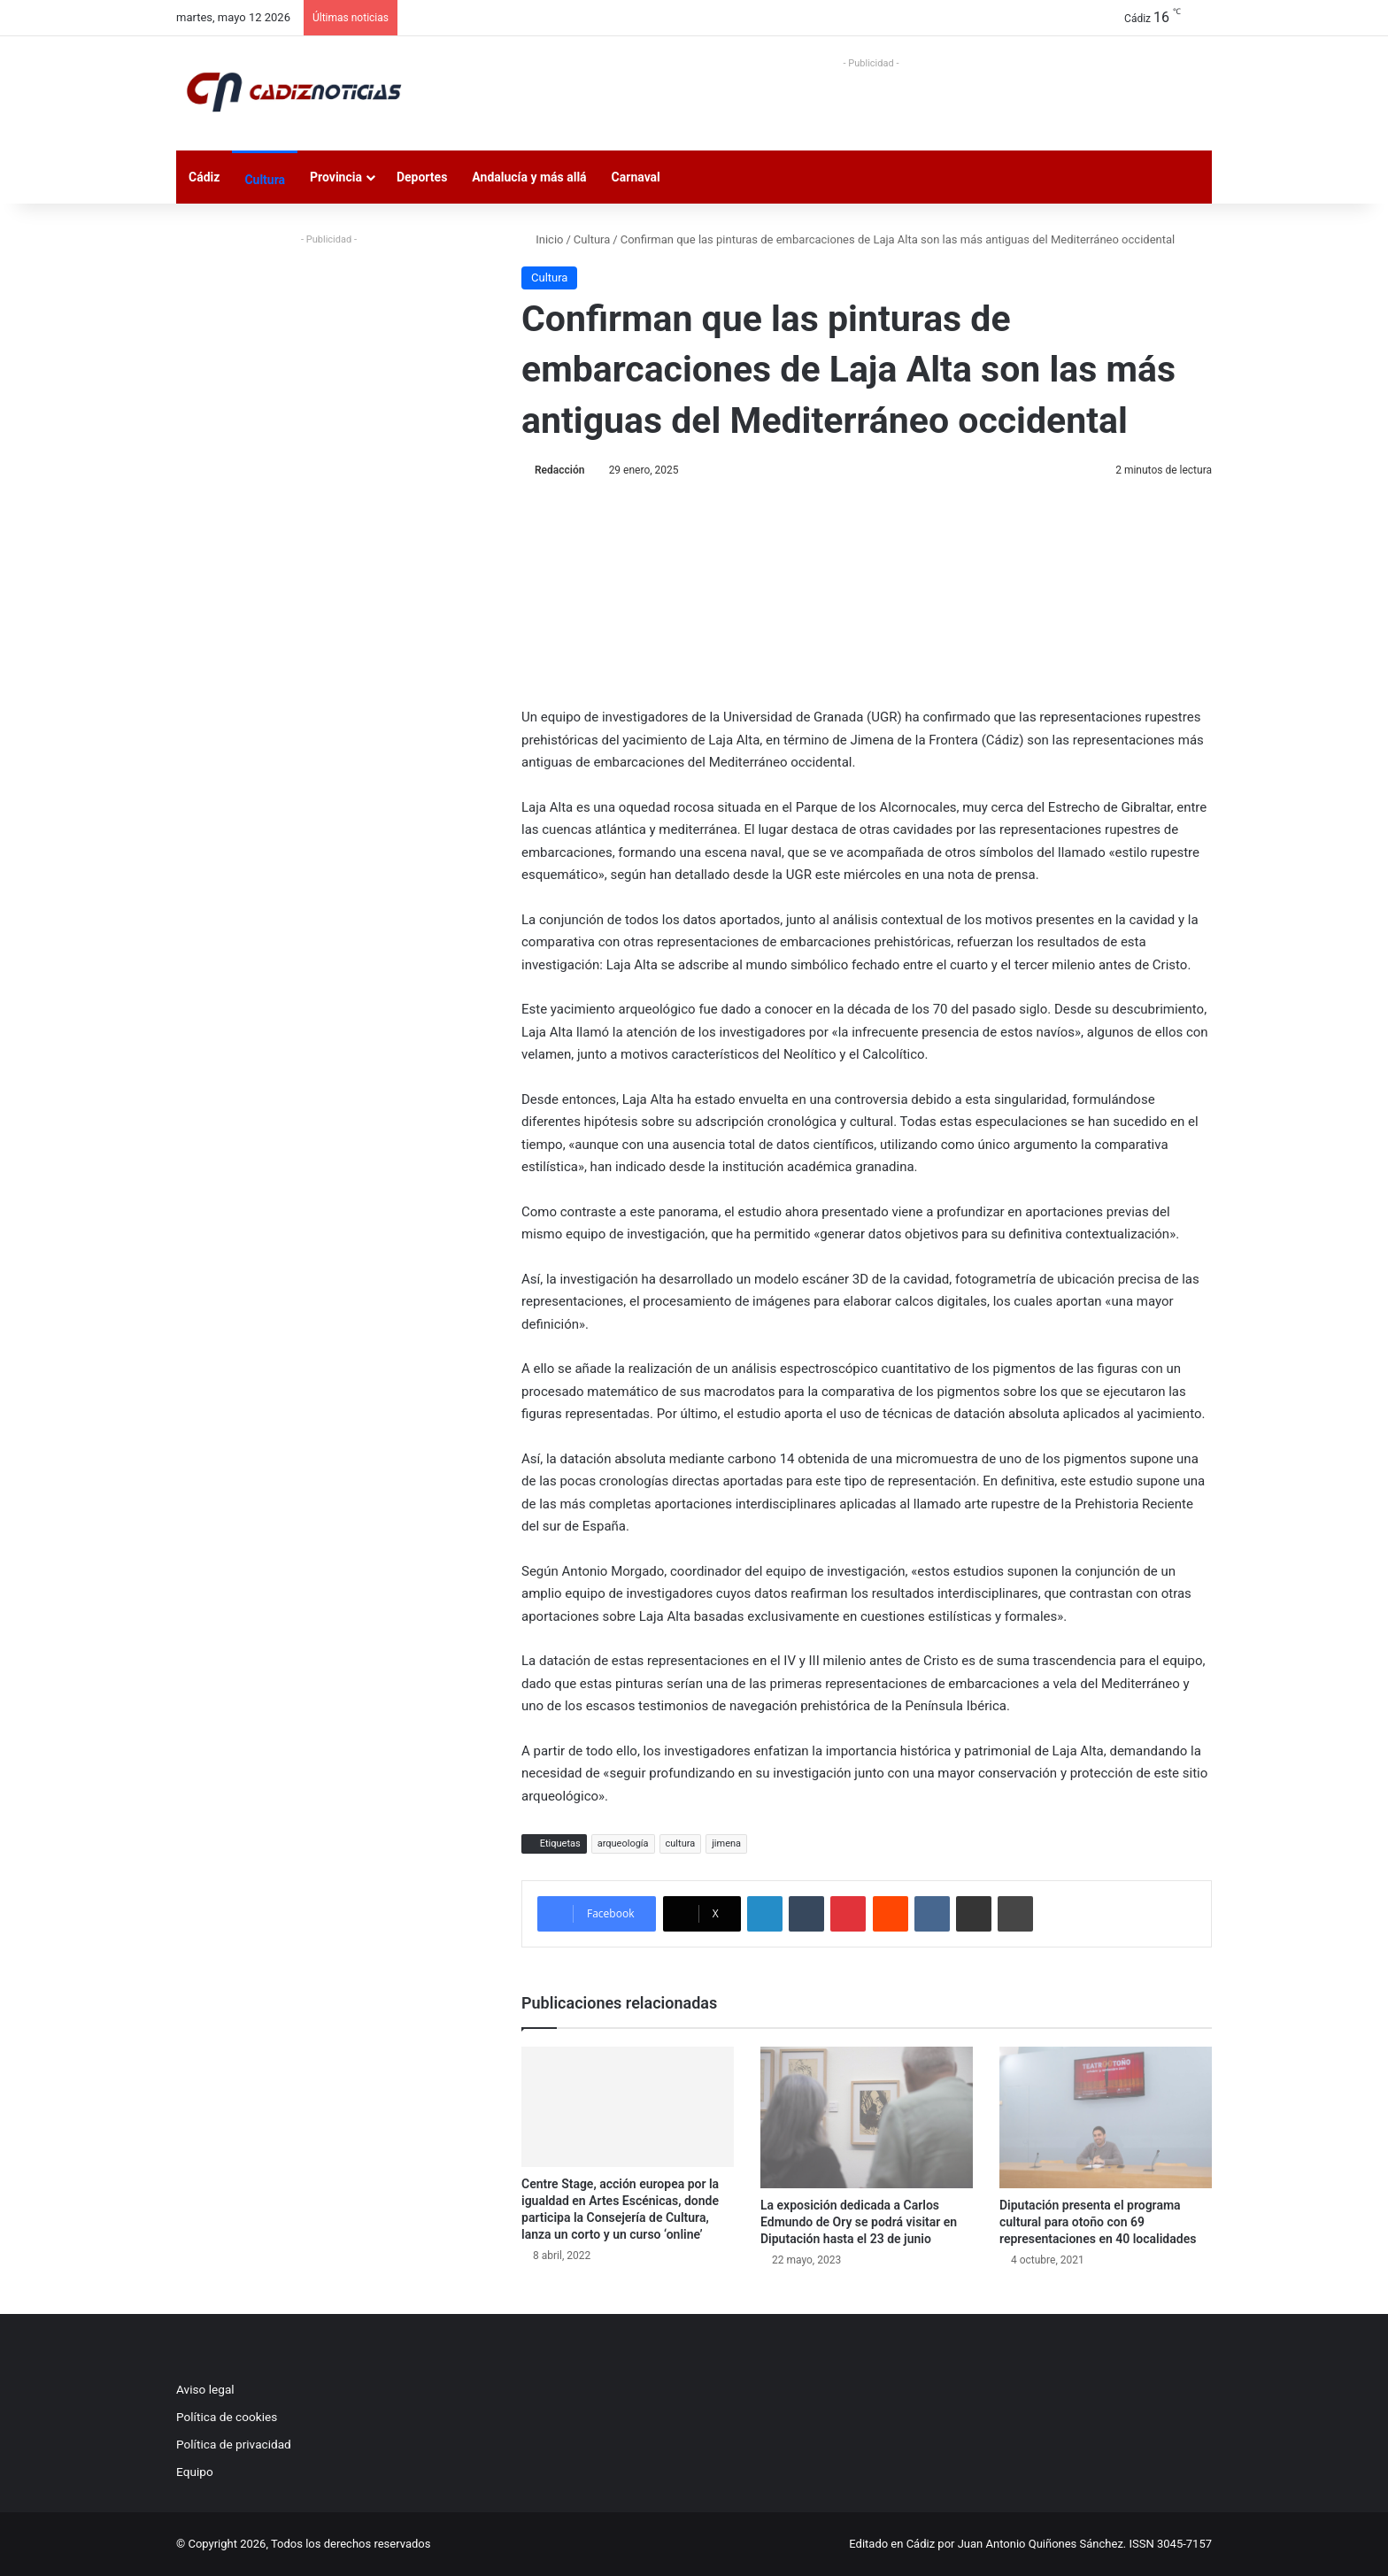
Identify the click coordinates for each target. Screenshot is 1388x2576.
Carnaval (636, 177)
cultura (681, 1843)
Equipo (194, 2471)
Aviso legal (205, 2389)
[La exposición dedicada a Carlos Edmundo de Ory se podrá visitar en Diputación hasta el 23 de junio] (866, 2117)
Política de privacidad (233, 2444)
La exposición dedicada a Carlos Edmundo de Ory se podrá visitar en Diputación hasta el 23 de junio (858, 2222)
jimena (726, 1843)
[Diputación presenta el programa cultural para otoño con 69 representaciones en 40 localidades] (1105, 2117)
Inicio (542, 239)
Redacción (559, 470)
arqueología (623, 1843)
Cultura (264, 180)
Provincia (336, 177)
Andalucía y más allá (529, 177)
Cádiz (204, 177)
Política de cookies (226, 2417)
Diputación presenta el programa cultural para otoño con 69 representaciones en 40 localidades (1097, 2222)
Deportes (422, 177)
